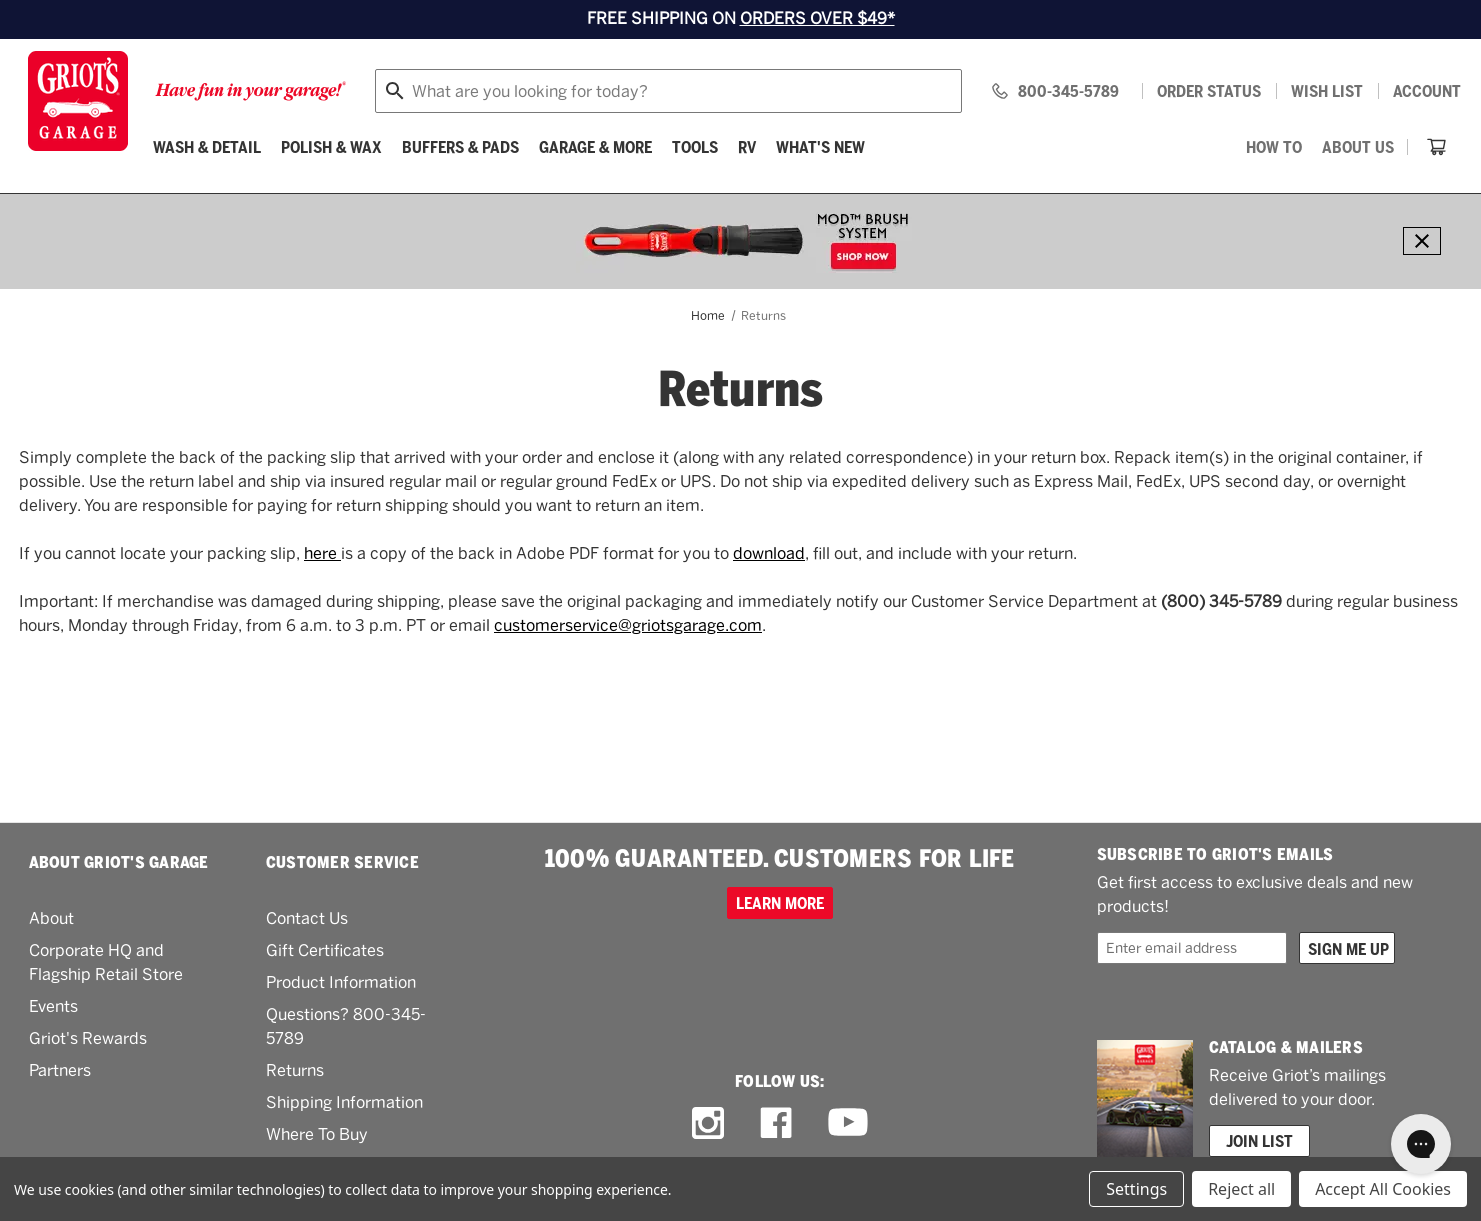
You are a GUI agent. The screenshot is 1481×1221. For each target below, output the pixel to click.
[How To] (1274, 147)
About (51, 918)
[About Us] (1358, 147)
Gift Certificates (325, 950)
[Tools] (695, 147)
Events (53, 1006)
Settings (1136, 1189)
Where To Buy (317, 1134)
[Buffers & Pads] (460, 147)
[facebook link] (776, 1123)
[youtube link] (848, 1122)
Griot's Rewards (88, 1038)
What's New (820, 147)
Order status (1209, 91)
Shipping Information (344, 1102)
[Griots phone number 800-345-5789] (1054, 91)
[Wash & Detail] (207, 147)
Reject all (1241, 1189)
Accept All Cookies (1383, 1189)
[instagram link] (708, 1123)
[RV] (747, 147)
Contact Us (307, 918)
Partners (60, 1070)
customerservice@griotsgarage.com (628, 625)
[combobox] (668, 91)
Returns (295, 1070)
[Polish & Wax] (331, 147)
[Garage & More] (595, 147)
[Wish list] (1327, 91)
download (769, 553)
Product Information (341, 982)
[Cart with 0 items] (1437, 147)
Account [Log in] (1427, 91)
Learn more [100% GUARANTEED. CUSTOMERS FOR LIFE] (780, 903)
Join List (1259, 1141)
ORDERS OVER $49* (817, 18)
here (322, 553)
